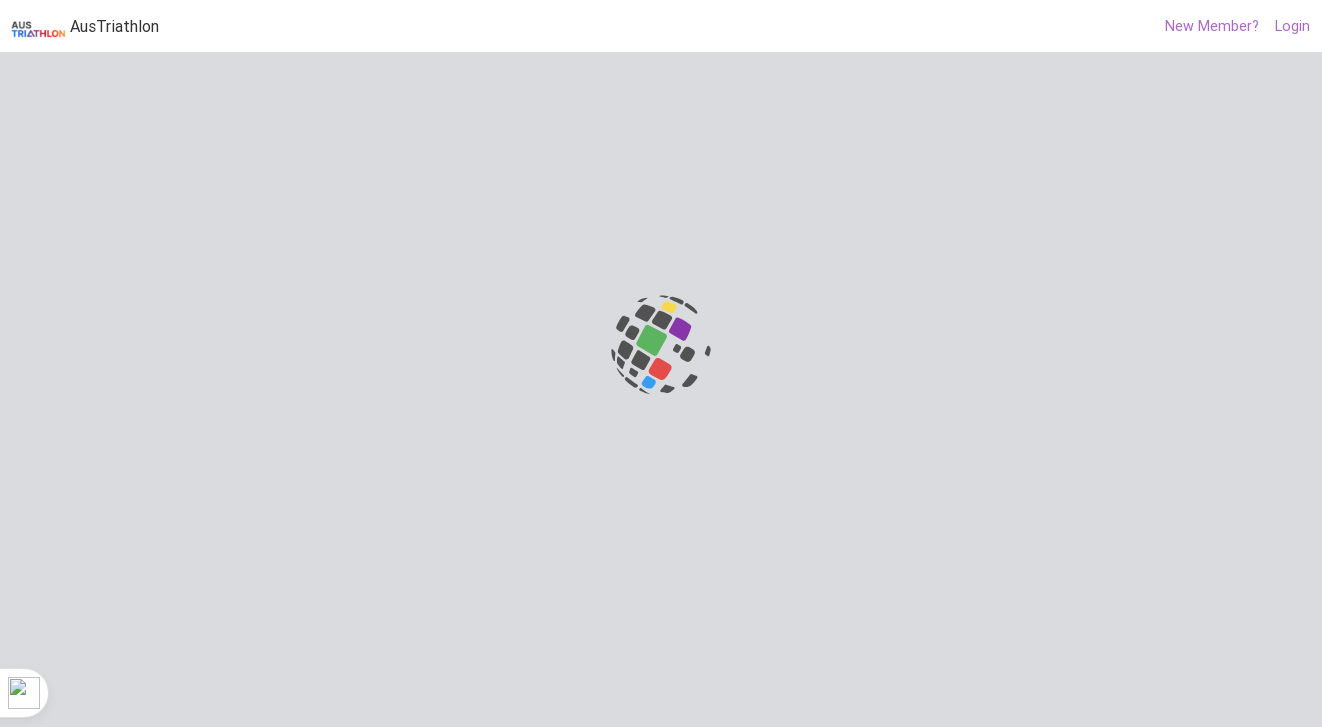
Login (1292, 26)
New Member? (1212, 26)
